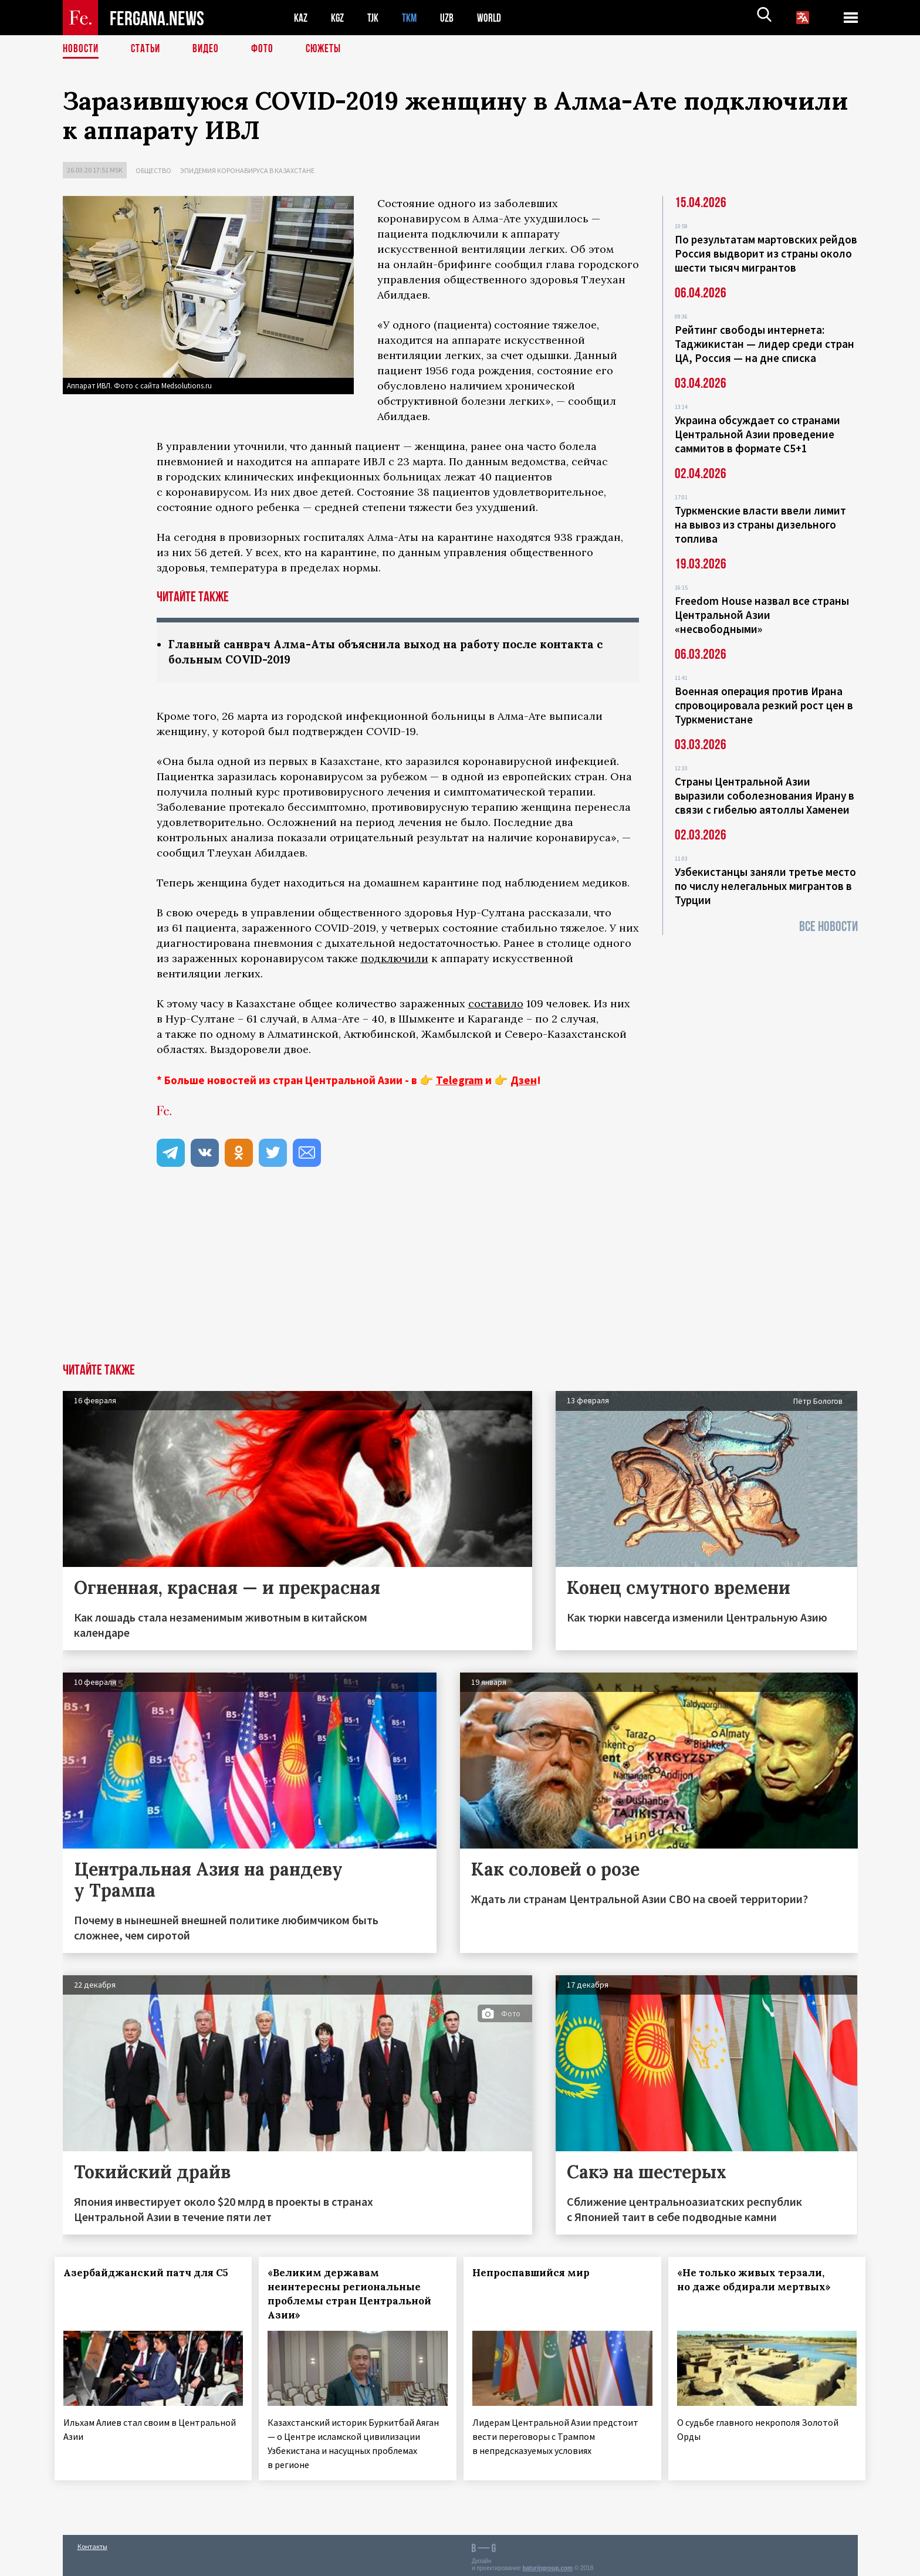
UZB (456, 18)
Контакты (92, 2541)
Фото (267, 50)
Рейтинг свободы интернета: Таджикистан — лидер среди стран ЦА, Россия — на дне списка (764, 344)
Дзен (523, 1081)
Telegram (459, 1081)
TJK (377, 18)
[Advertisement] (460, 1276)
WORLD (500, 18)
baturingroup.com (547, 2563)
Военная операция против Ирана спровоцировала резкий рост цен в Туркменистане (764, 705)
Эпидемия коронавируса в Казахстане (247, 170)
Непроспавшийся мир (539, 2273)
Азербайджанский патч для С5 (135, 2280)
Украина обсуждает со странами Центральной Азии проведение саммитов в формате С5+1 (757, 434)
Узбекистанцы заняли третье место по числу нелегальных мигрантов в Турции (765, 886)
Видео (210, 50)
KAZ (301, 18)
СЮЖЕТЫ (330, 50)
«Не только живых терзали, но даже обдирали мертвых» (762, 2280)
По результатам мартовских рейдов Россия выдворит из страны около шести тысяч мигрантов (766, 253)
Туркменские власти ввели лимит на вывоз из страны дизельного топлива (760, 524)
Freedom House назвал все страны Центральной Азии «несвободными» (762, 615)
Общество (153, 170)
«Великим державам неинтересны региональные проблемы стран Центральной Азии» (352, 2295)
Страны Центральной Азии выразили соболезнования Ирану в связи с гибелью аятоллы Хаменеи (764, 795)
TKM (416, 18)
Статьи (148, 50)
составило (495, 1004)
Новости (81, 50)
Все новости (828, 926)
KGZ (340, 18)
